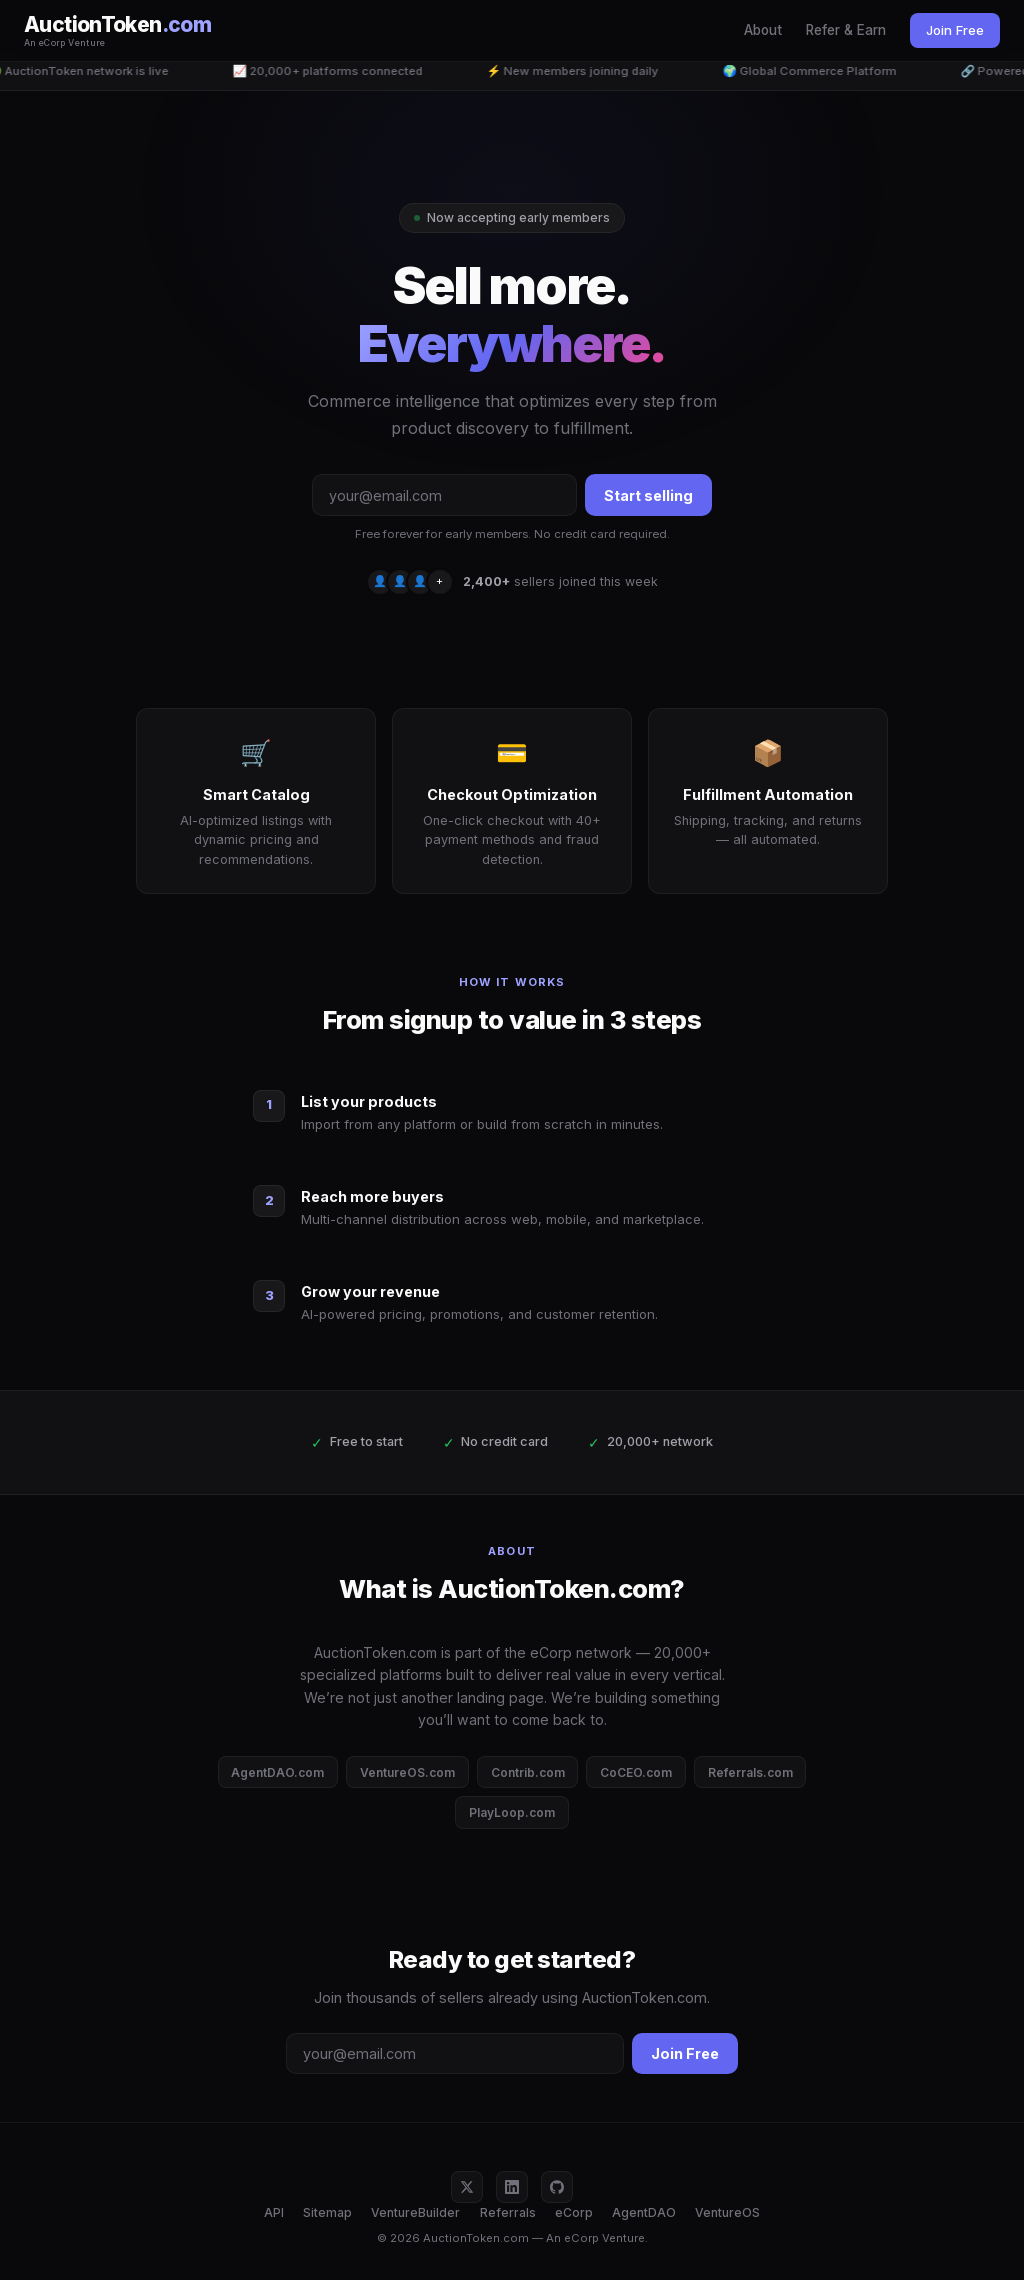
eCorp (574, 2212)
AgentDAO (644, 2212)
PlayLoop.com (512, 1812)
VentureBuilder (415, 2212)
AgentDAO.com (277, 1772)
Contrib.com (528, 1772)
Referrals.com (750, 1772)
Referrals (508, 2212)
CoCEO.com (636, 1772)
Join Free (955, 30)
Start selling (648, 495)
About (763, 30)
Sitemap (327, 2212)
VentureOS (727, 2212)
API (274, 2212)
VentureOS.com (407, 1772)
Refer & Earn (846, 30)
